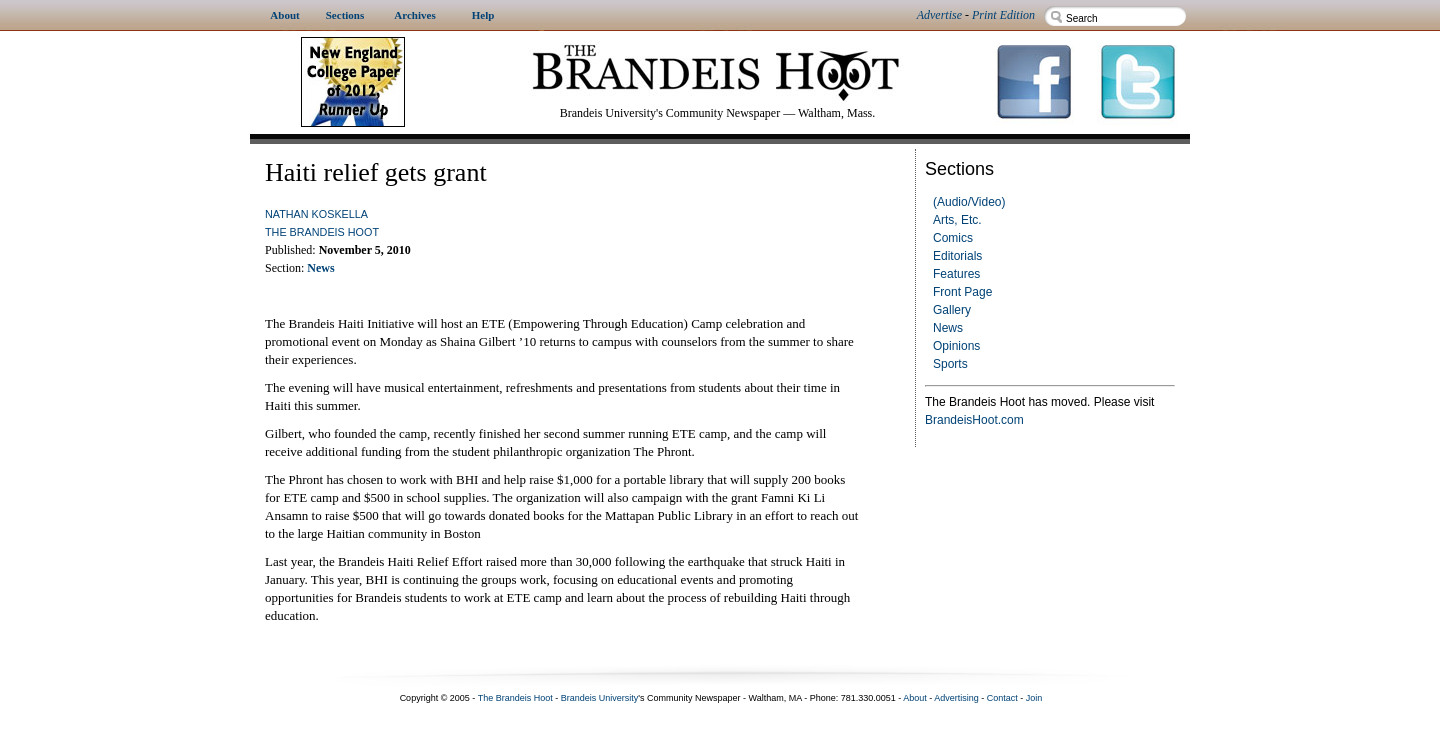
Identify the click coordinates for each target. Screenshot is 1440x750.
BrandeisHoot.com (974, 420)
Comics (953, 238)
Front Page (962, 292)
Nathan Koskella (316, 214)
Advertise (939, 15)
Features (956, 274)
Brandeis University (600, 698)
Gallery (952, 310)
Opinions (956, 346)
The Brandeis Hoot (322, 232)
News (948, 328)
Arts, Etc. (957, 220)
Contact (1002, 698)
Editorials (957, 256)
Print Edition (1003, 15)
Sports (950, 364)
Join (1034, 698)
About (915, 698)
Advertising (956, 698)
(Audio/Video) (969, 202)
